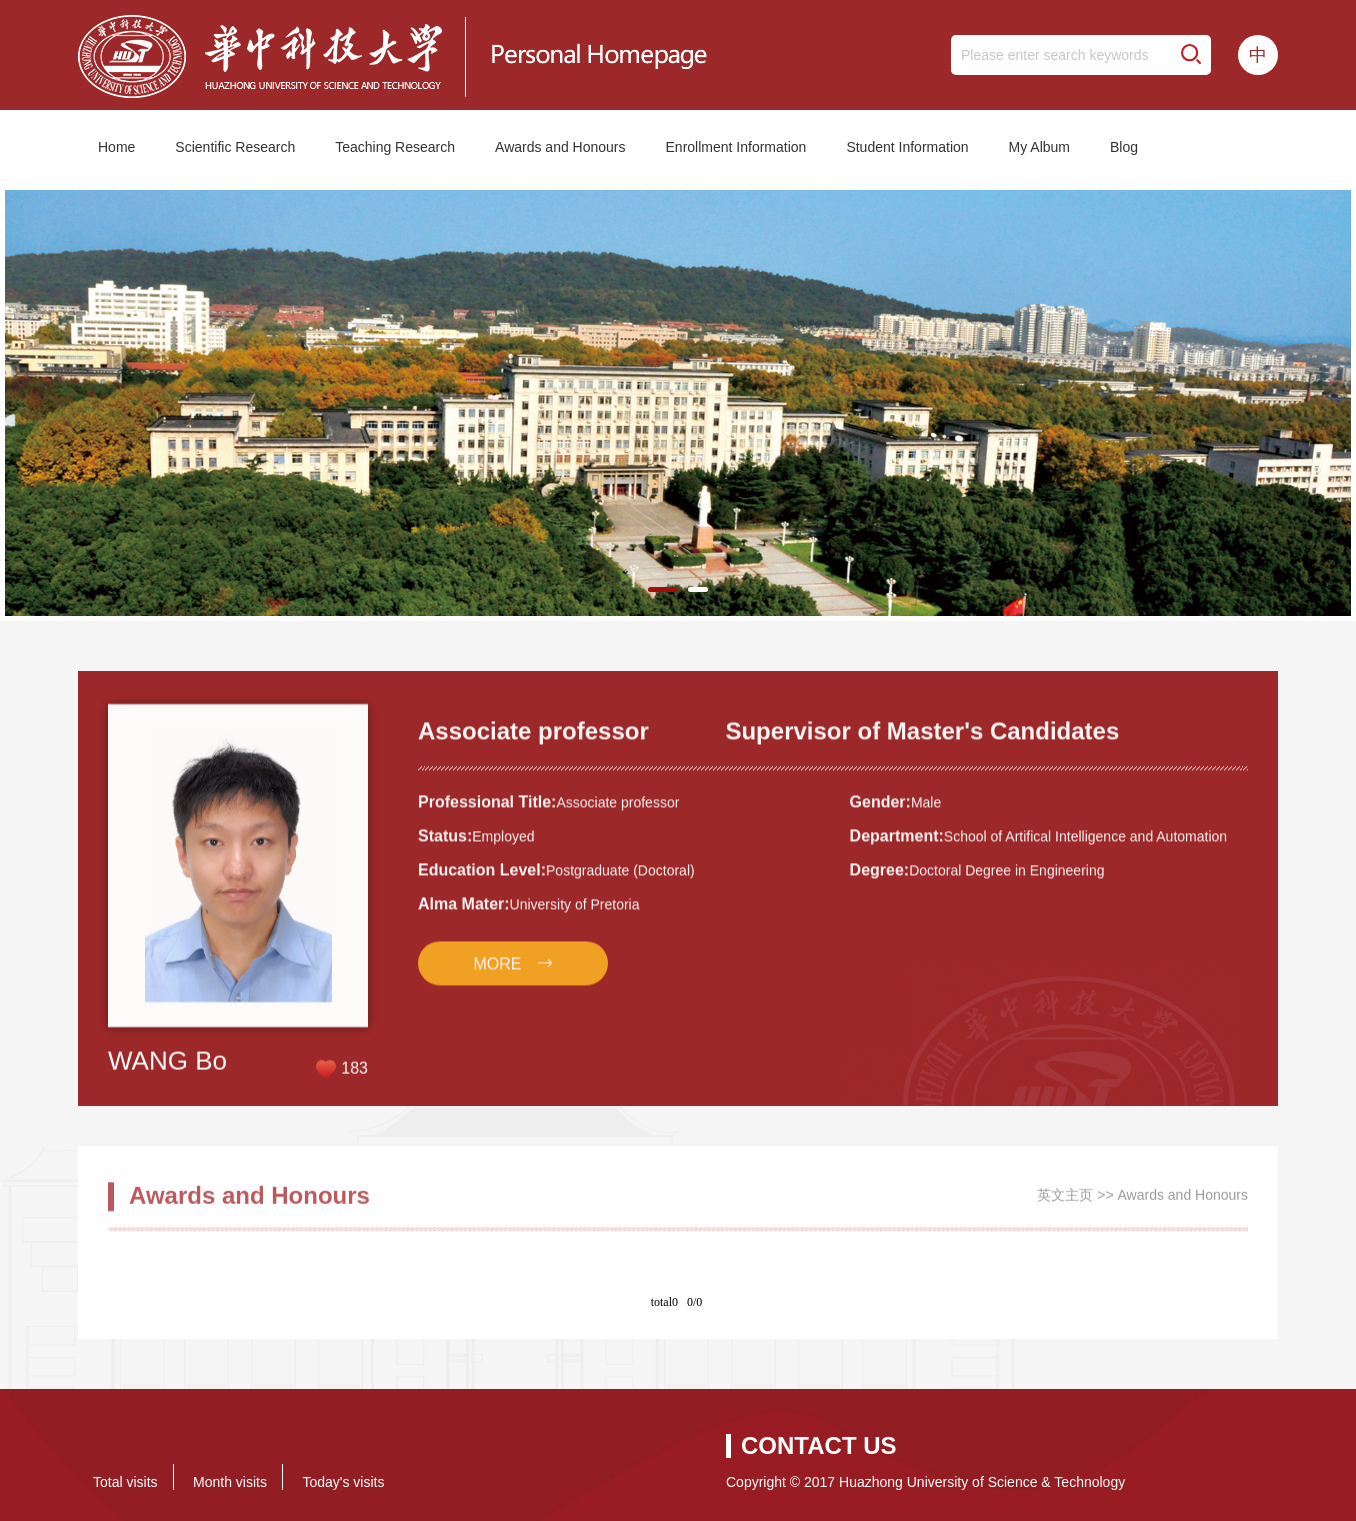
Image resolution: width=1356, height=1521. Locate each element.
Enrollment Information (736, 147)
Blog (1124, 147)
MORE (498, 976)
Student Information (907, 147)
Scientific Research (235, 147)
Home (116, 147)
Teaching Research (395, 147)
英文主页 (1065, 1202)
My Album (1039, 147)
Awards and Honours (560, 147)
